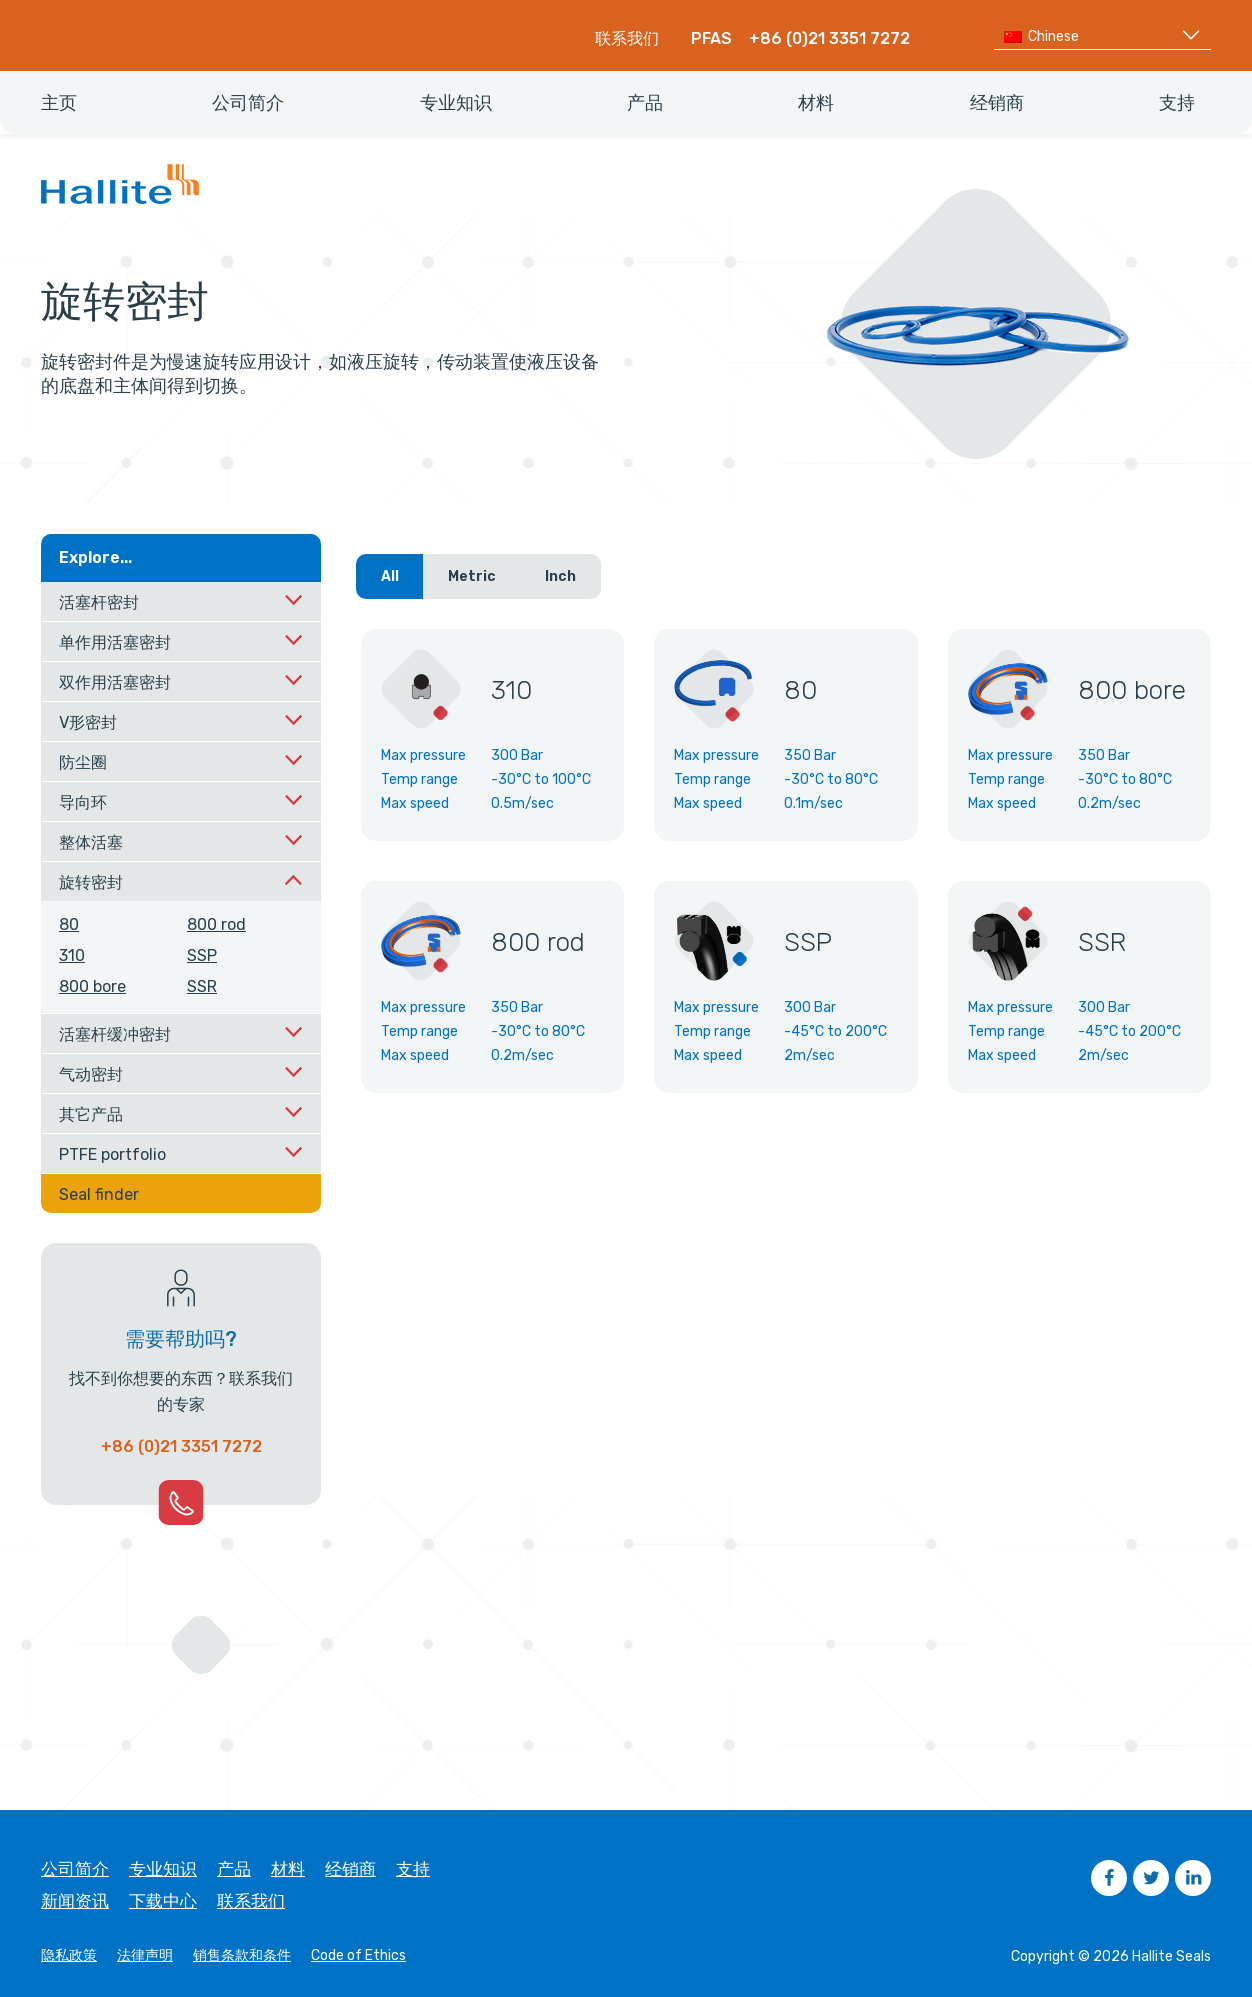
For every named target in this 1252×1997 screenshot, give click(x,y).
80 (69, 924)
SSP (202, 955)
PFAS (711, 38)
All (390, 576)
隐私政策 (69, 1956)
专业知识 (163, 1869)
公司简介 (75, 1869)
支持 (413, 1869)
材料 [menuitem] (816, 103)
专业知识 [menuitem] (456, 103)
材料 (288, 1869)
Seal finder (99, 1194)
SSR (202, 986)
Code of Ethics (358, 1956)
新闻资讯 (75, 1901)
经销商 (350, 1869)
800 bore (92, 986)
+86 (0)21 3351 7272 (829, 38)
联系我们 (627, 38)
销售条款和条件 (242, 1956)
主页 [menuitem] (59, 103)
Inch (560, 576)
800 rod (216, 924)
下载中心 (163, 1901)
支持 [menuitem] (1177, 103)
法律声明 (145, 1956)
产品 (234, 1869)
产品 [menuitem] (645, 103)
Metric (472, 576)
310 (72, 955)
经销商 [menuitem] (997, 103)
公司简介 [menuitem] (248, 103)
